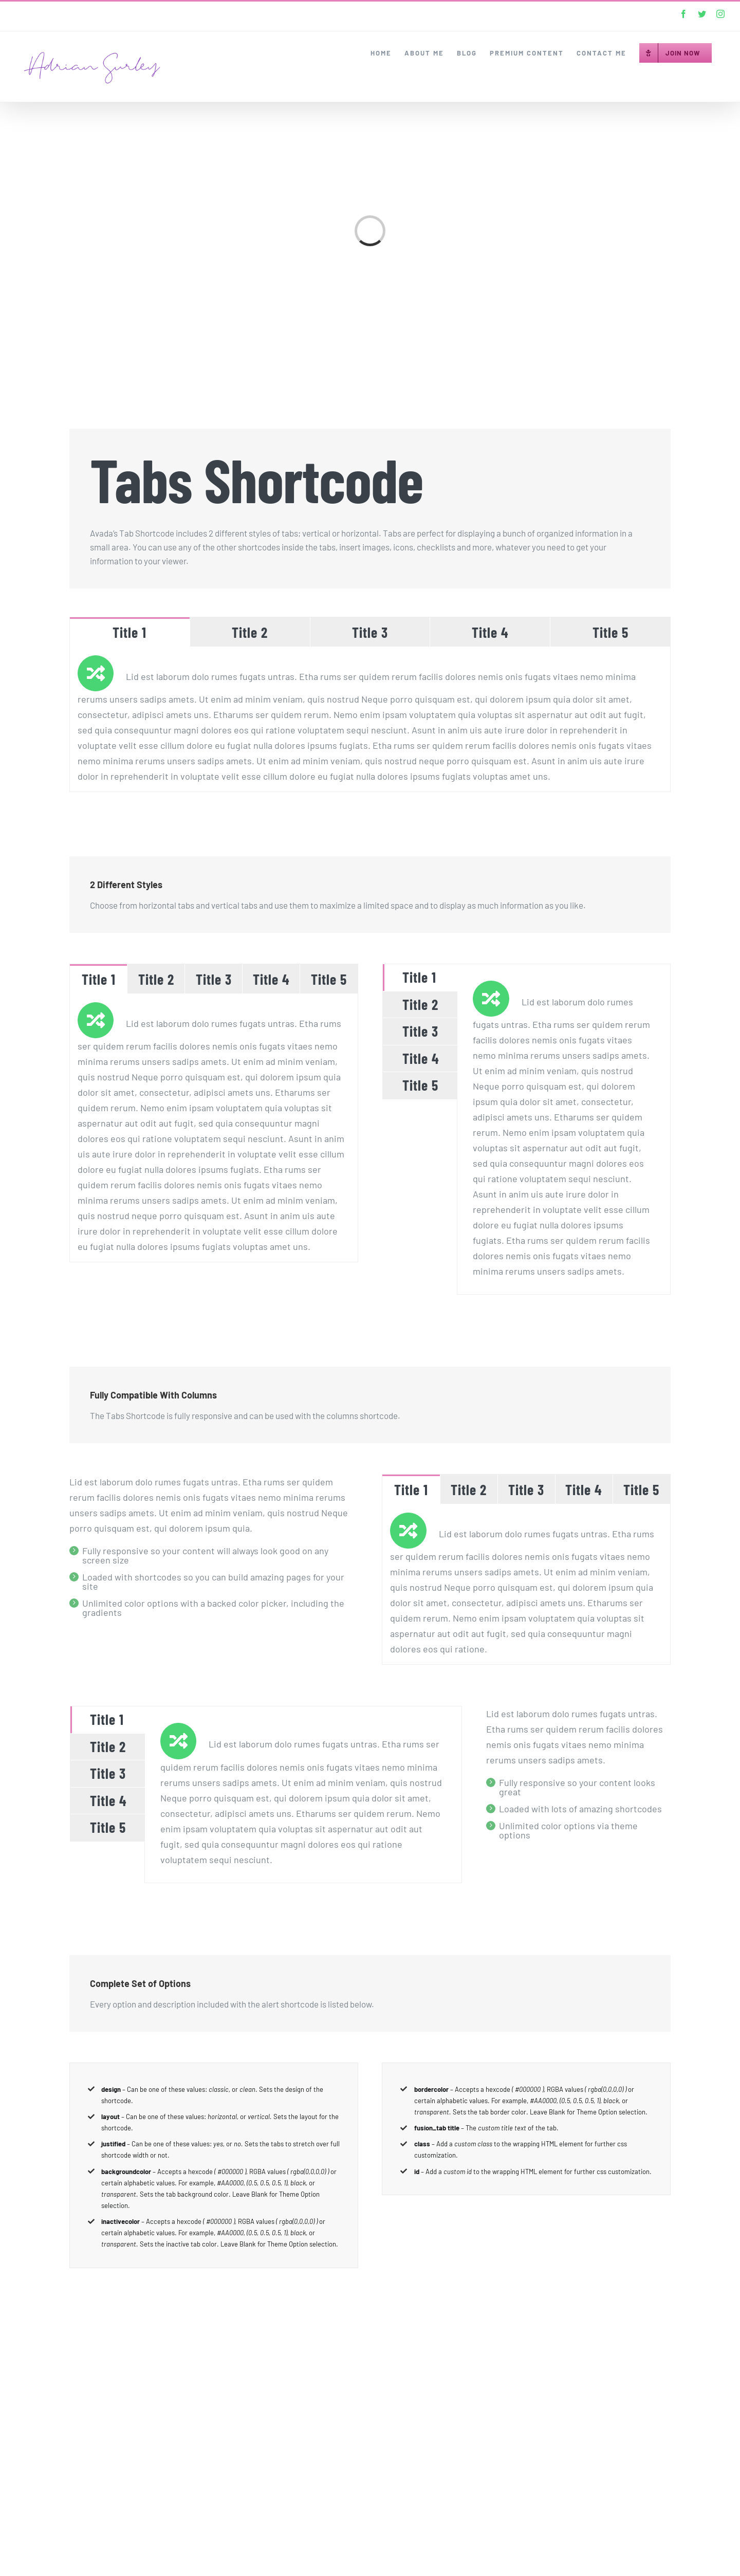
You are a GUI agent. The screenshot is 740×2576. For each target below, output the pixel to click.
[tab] (130, 632)
